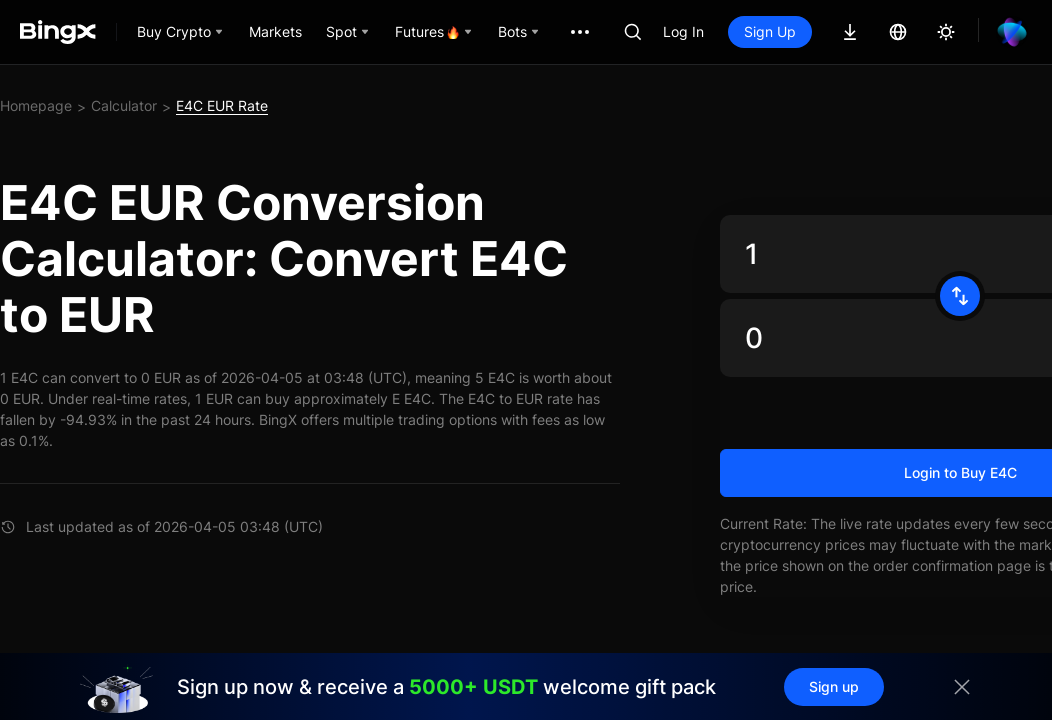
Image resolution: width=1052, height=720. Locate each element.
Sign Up (770, 31)
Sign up (834, 686)
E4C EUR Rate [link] (222, 105)
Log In (683, 31)
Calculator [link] (124, 105)
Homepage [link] (36, 105)
